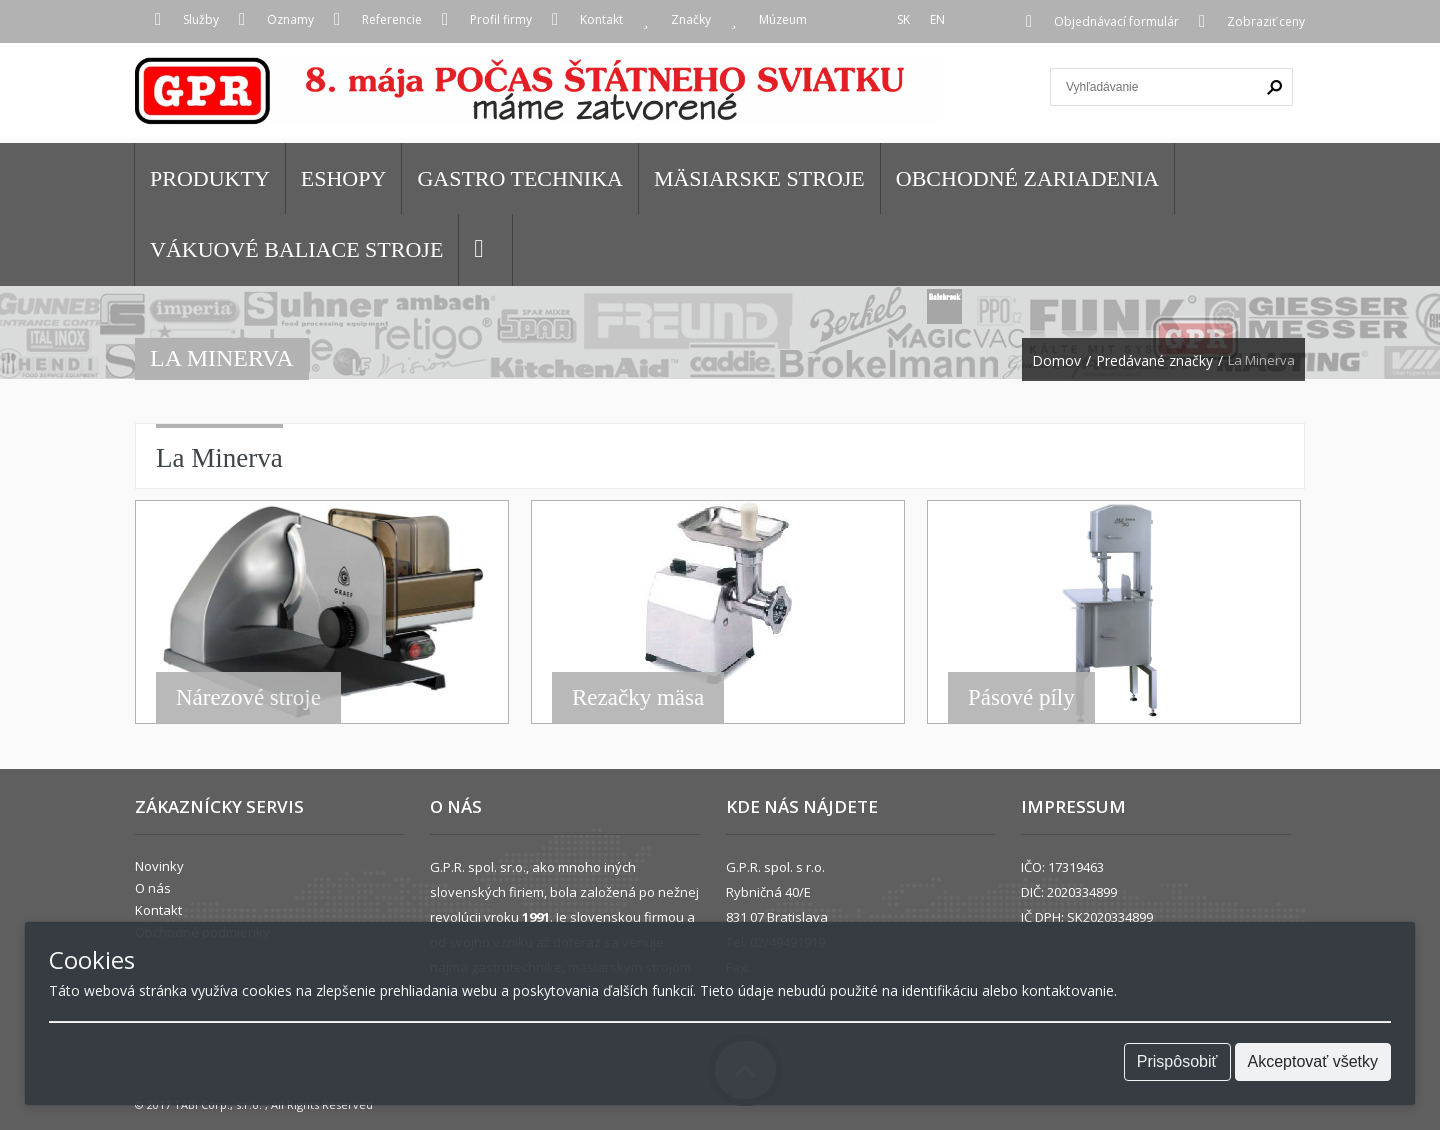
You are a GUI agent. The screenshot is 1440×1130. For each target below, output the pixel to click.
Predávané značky (1154, 361)
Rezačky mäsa (638, 697)
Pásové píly (1021, 697)
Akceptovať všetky (1313, 1061)
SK (903, 19)
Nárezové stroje (248, 697)
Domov (1056, 361)
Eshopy (344, 178)
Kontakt (601, 19)
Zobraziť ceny (1266, 21)
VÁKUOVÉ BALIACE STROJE (296, 249)
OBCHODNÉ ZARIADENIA (1027, 178)
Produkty (210, 178)
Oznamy (290, 19)
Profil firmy (501, 19)
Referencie (392, 19)
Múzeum (783, 19)
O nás (153, 888)
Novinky (159, 866)
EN (937, 19)
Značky (691, 19)
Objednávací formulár (1116, 21)
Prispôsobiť (1177, 1061)
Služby (201, 19)
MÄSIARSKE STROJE (759, 178)
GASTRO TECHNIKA (520, 178)
